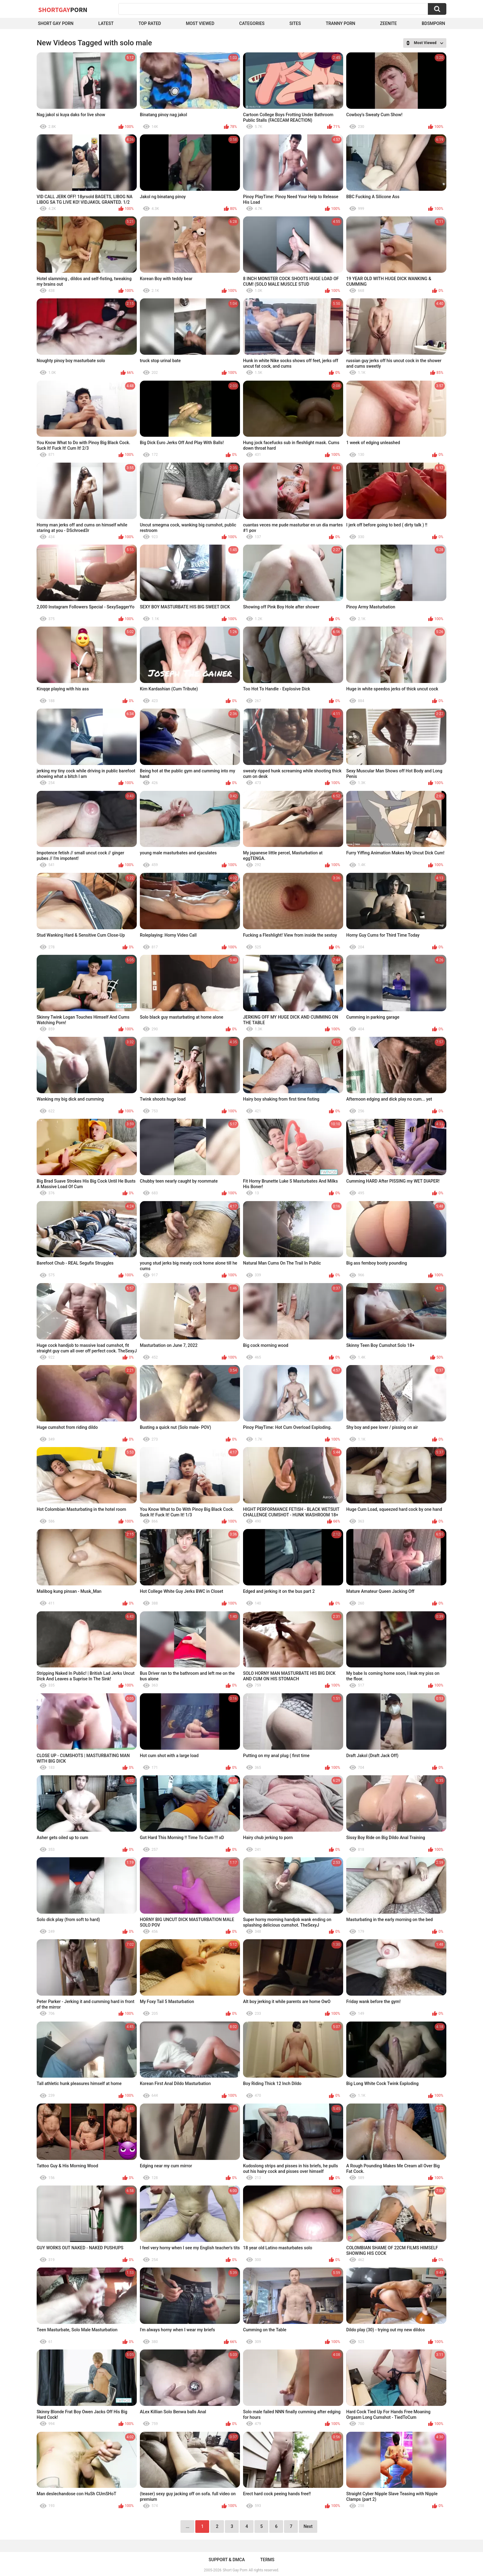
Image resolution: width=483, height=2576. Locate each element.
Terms (267, 2559)
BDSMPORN (433, 23)
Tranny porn (340, 23)
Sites (295, 23)
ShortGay (62, 9)
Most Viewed (200, 23)
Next (307, 2526)
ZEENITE (388, 23)
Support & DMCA (227, 2559)
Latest (106, 23)
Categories (252, 23)
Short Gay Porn (55, 23)
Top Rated (150, 23)
